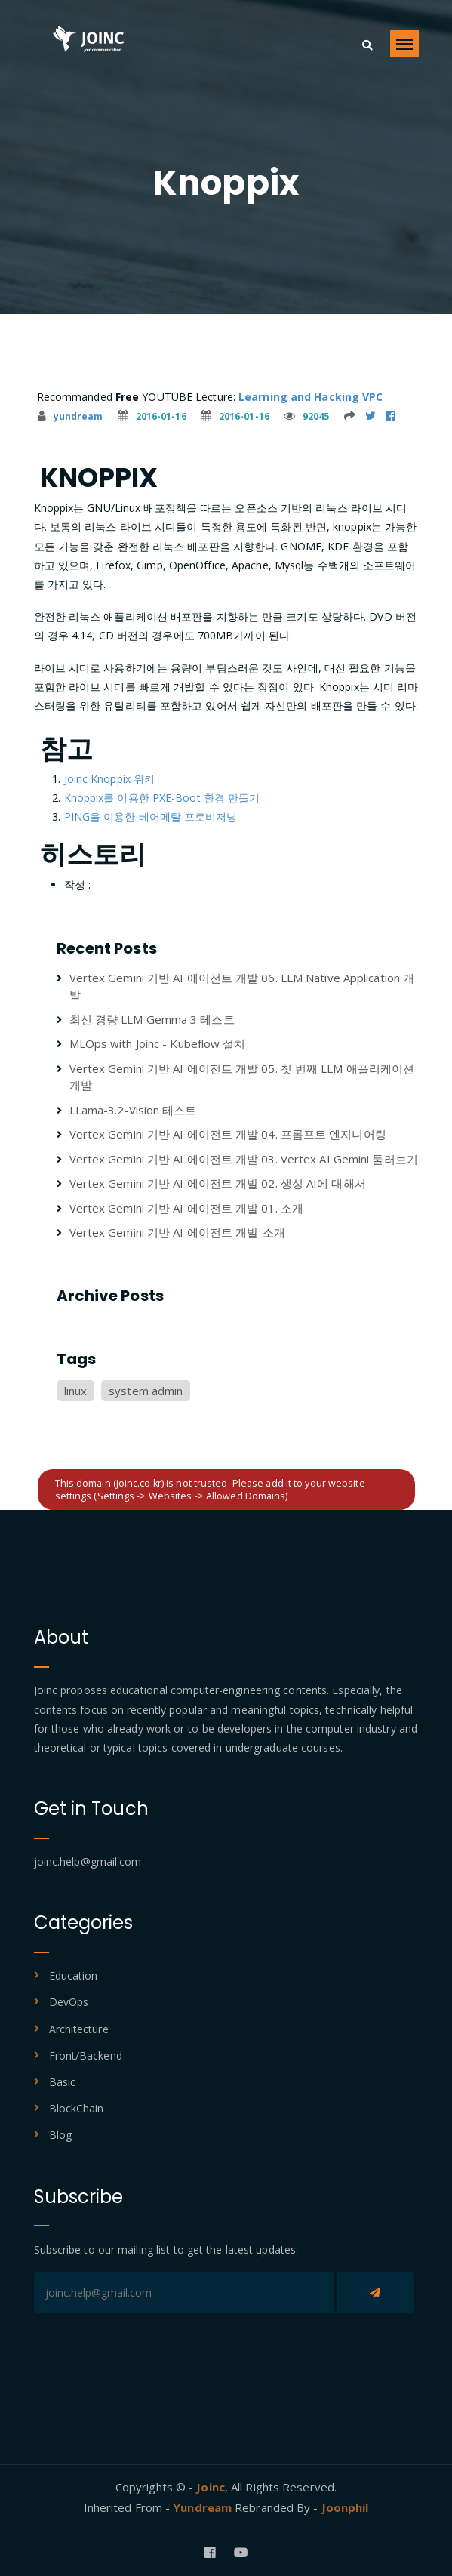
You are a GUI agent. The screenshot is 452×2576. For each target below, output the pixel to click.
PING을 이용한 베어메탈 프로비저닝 (151, 816)
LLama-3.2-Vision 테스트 (133, 1109)
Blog (60, 2135)
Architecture (79, 2029)
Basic (62, 2082)
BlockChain (76, 2108)
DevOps (69, 2002)
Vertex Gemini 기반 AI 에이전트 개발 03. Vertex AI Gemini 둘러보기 (243, 1158)
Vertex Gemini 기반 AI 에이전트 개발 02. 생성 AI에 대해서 (217, 1183)
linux (76, 1390)
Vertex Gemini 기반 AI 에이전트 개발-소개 (177, 1232)
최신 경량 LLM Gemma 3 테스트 (152, 1019)
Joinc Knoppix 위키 (109, 779)
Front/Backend (85, 2055)
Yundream (204, 2507)
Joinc (210, 2486)
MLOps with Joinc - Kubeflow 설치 (157, 1043)
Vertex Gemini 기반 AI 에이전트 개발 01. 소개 (186, 1208)
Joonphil (345, 2507)
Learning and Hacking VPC (310, 397)
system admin (146, 1390)
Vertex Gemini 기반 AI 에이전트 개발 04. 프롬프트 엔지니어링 (227, 1134)
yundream (70, 416)
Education (73, 1975)
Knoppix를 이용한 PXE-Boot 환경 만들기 (162, 797)
